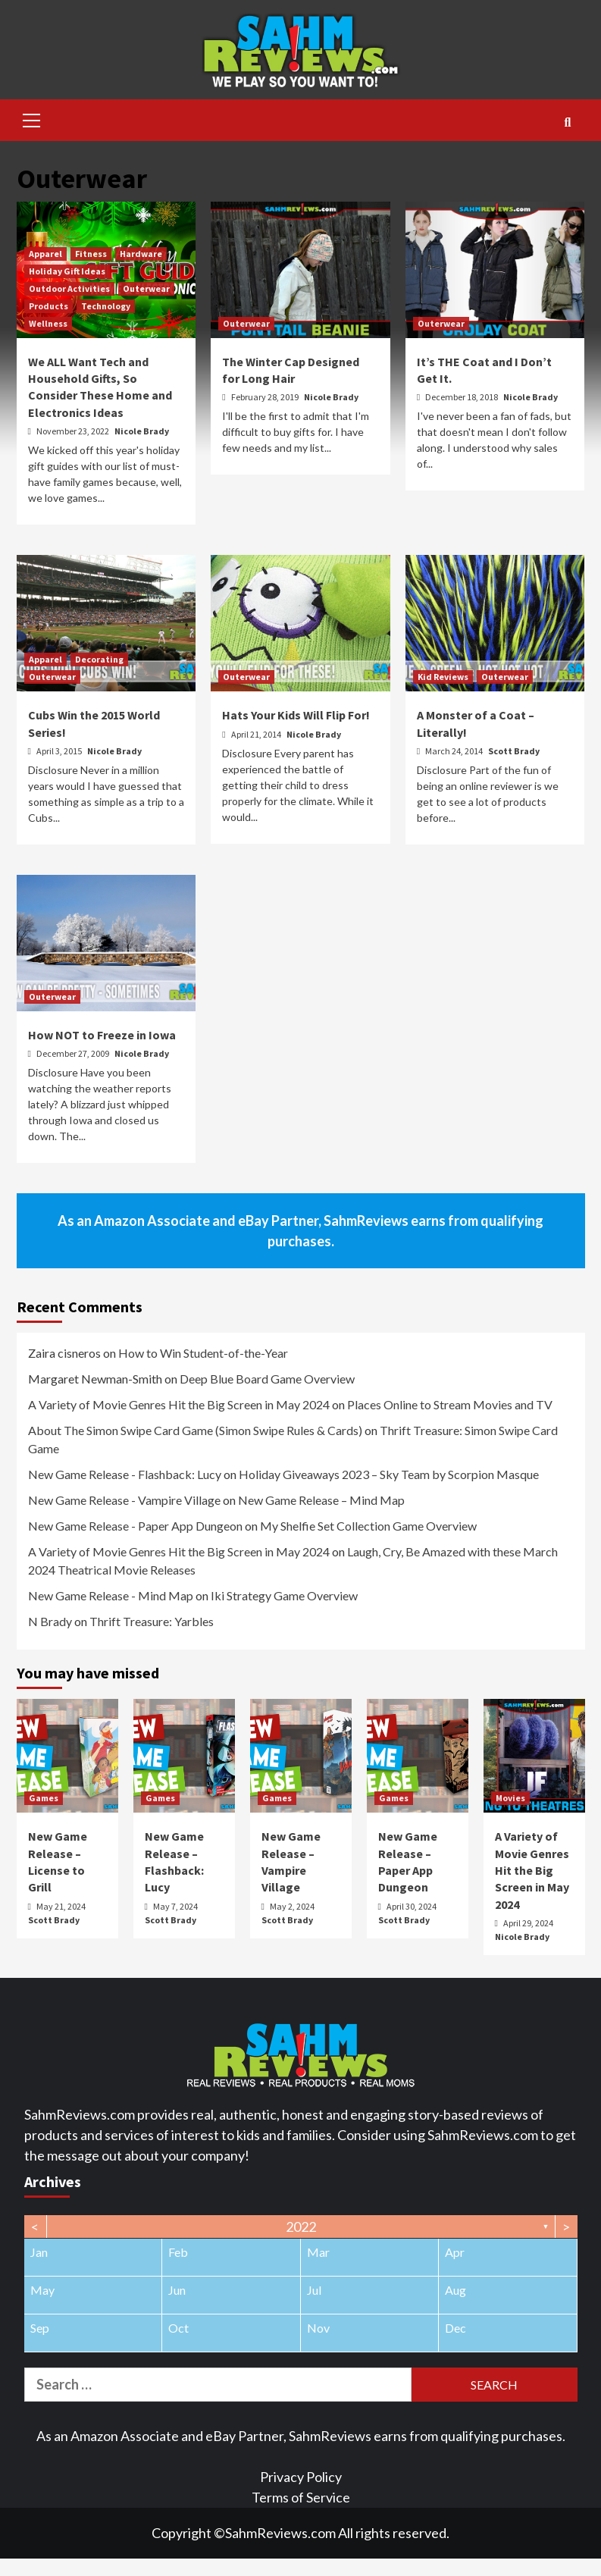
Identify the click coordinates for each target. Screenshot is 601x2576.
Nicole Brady (141, 431)
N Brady (50, 1621)
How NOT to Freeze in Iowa (102, 1034)
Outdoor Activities (69, 288)
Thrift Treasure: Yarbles (151, 1621)
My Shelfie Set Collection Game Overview (368, 1525)
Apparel (45, 253)
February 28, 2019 (265, 397)
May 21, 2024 (61, 1906)
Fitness (91, 253)
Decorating (99, 659)
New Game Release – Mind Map (321, 1500)
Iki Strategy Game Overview (284, 1595)
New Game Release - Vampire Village (124, 1500)
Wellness (48, 323)
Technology (105, 306)
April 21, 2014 (257, 734)
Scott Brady (514, 751)
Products (48, 306)
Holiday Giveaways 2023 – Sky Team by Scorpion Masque (389, 1474)
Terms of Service (301, 2497)
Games (43, 1798)
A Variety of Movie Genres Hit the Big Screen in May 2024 (179, 1404)
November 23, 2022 (73, 431)
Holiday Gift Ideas (67, 271)
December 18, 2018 (462, 397)
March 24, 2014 (454, 751)
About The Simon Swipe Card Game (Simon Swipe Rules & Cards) (195, 1430)
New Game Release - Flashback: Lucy (124, 1474)
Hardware (141, 253)
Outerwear (146, 288)
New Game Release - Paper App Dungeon (135, 1525)
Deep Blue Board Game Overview (267, 1378)
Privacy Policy (301, 2476)
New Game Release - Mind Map (110, 1595)
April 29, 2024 (528, 1923)
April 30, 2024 (412, 1906)
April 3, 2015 (59, 751)
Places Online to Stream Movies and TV (449, 1404)
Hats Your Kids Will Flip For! (296, 714)
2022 (301, 2226)
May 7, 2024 (175, 1906)
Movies (510, 1798)
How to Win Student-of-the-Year (203, 1353)
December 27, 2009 (73, 1053)
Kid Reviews (443, 676)
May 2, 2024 (292, 1906)
